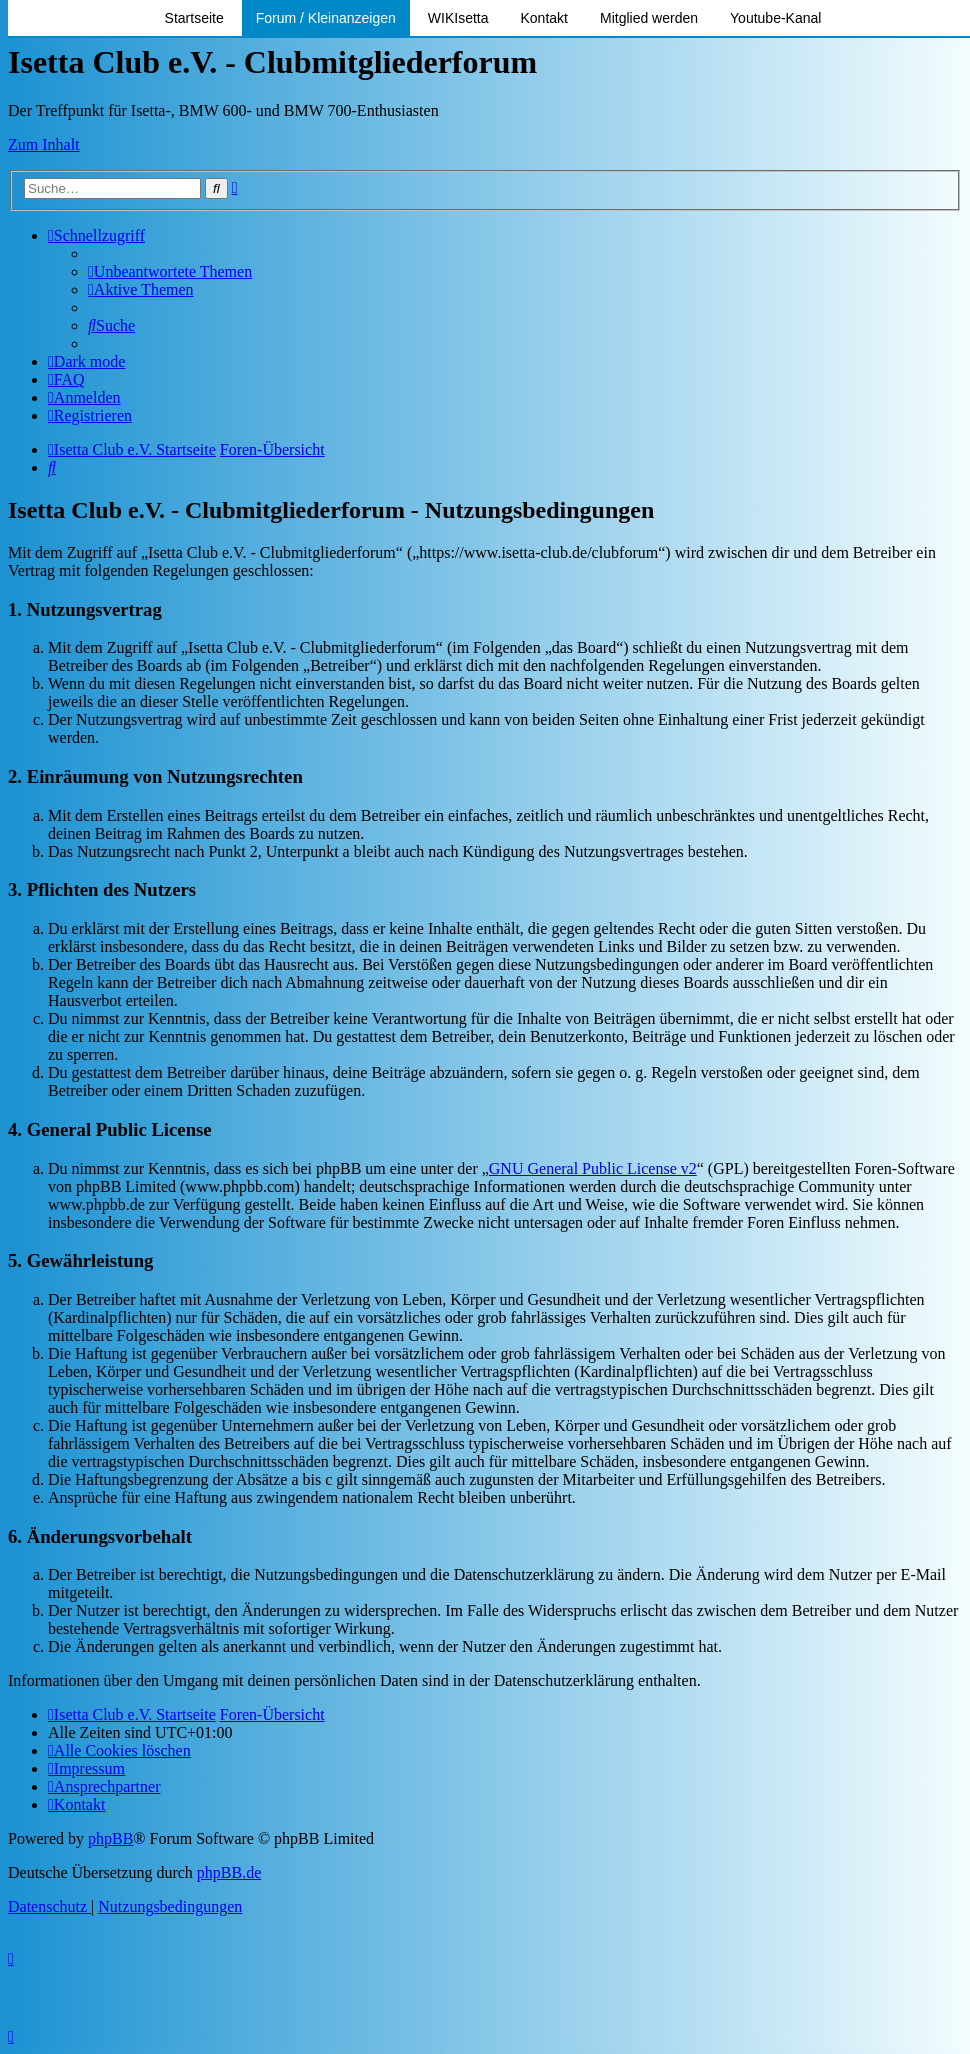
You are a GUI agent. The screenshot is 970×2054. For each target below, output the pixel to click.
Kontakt (544, 18)
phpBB (110, 1838)
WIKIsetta (458, 18)
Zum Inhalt (44, 144)
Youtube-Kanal (775, 18)
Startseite (194, 18)
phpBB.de (229, 1872)
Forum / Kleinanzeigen (326, 18)
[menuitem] (170, 271)
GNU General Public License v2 (593, 1168)
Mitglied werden (649, 18)
